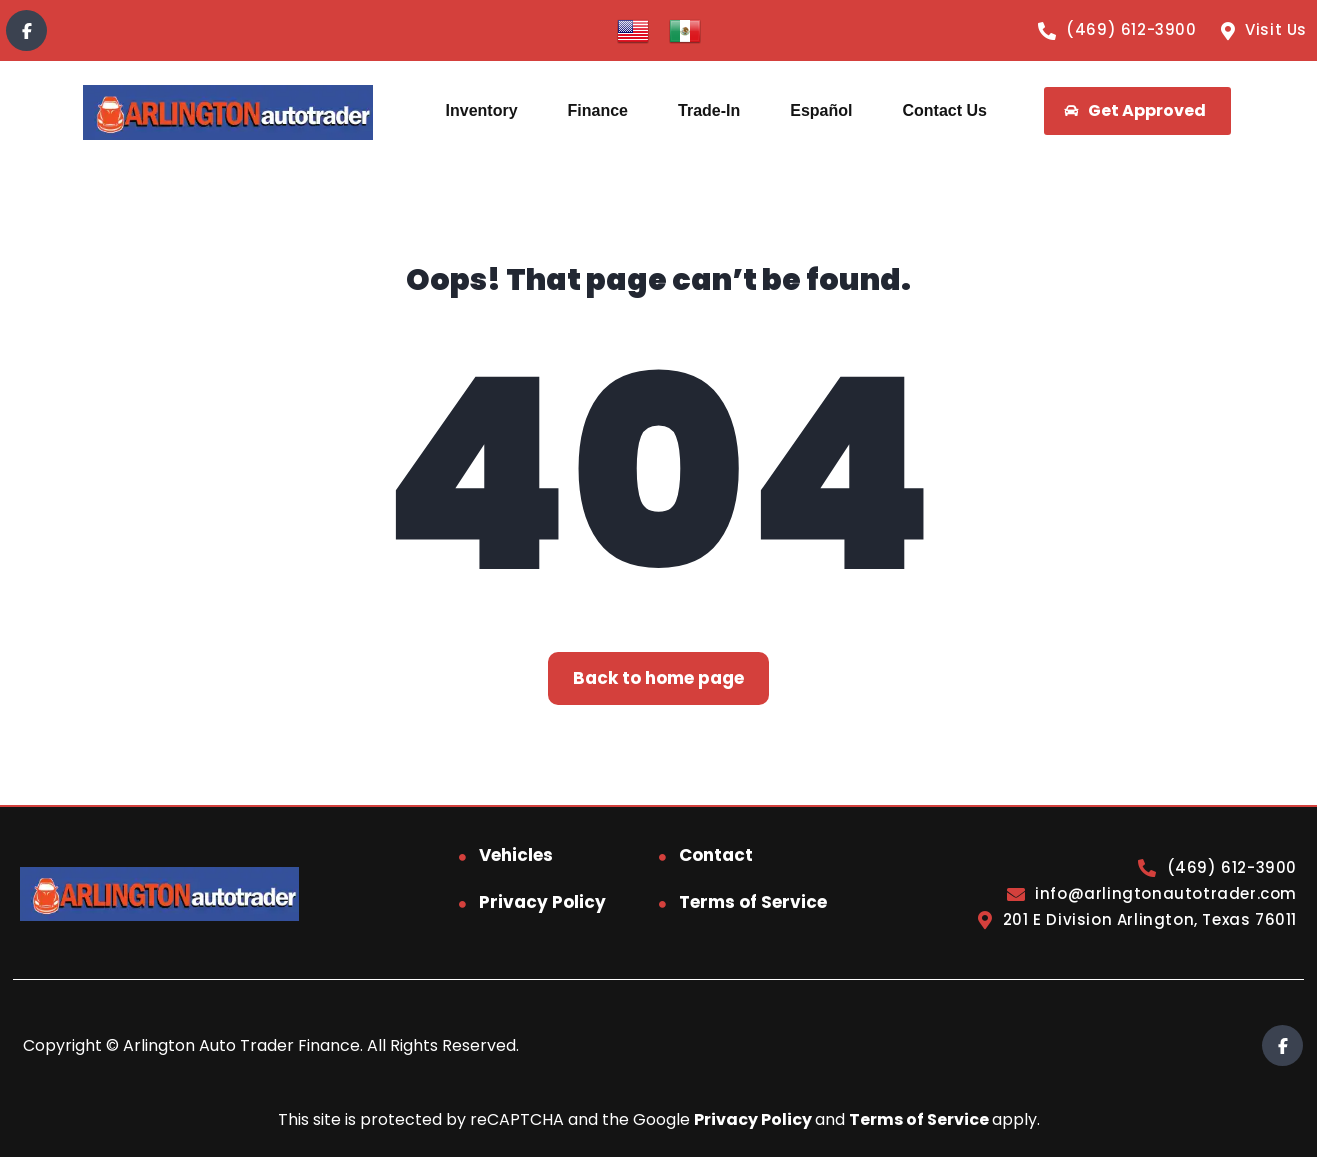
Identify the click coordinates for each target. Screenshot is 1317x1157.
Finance (598, 110)
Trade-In (709, 110)
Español (821, 110)
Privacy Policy (542, 902)
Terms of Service (753, 902)
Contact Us (944, 110)
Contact (716, 855)
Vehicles (516, 855)
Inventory (482, 110)
